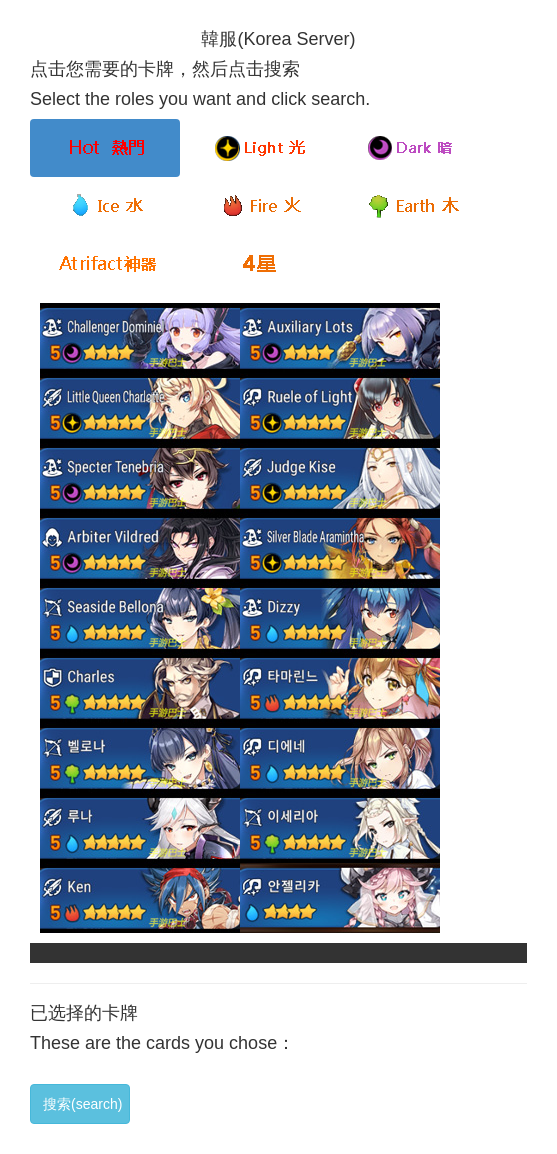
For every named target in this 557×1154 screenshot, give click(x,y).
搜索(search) (82, 1104)
